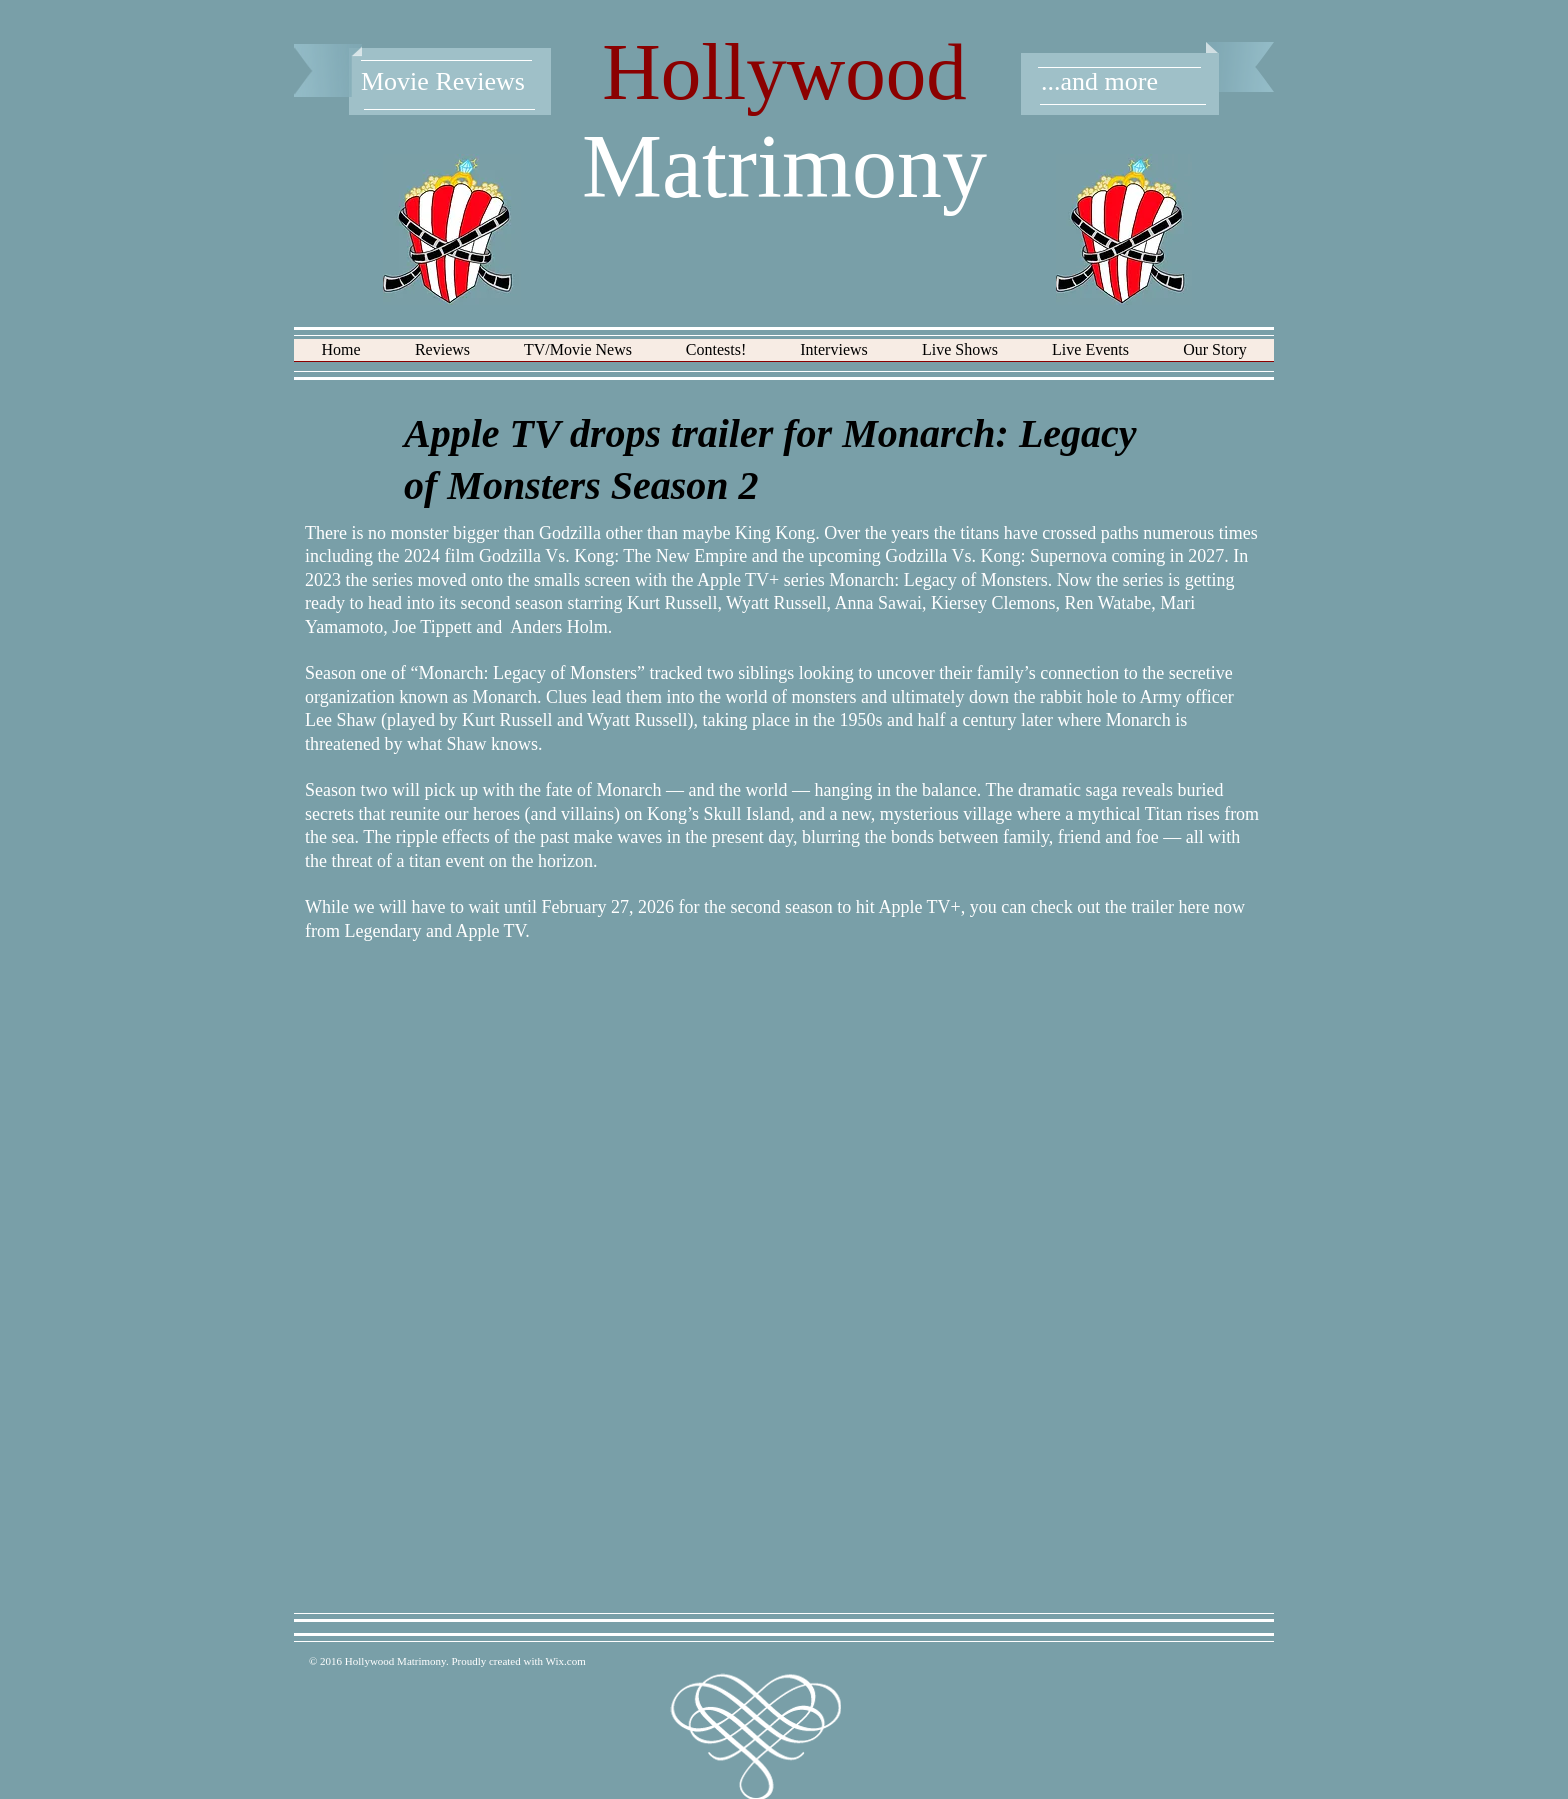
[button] (442, 356)
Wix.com (566, 1661)
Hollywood (784, 72)
